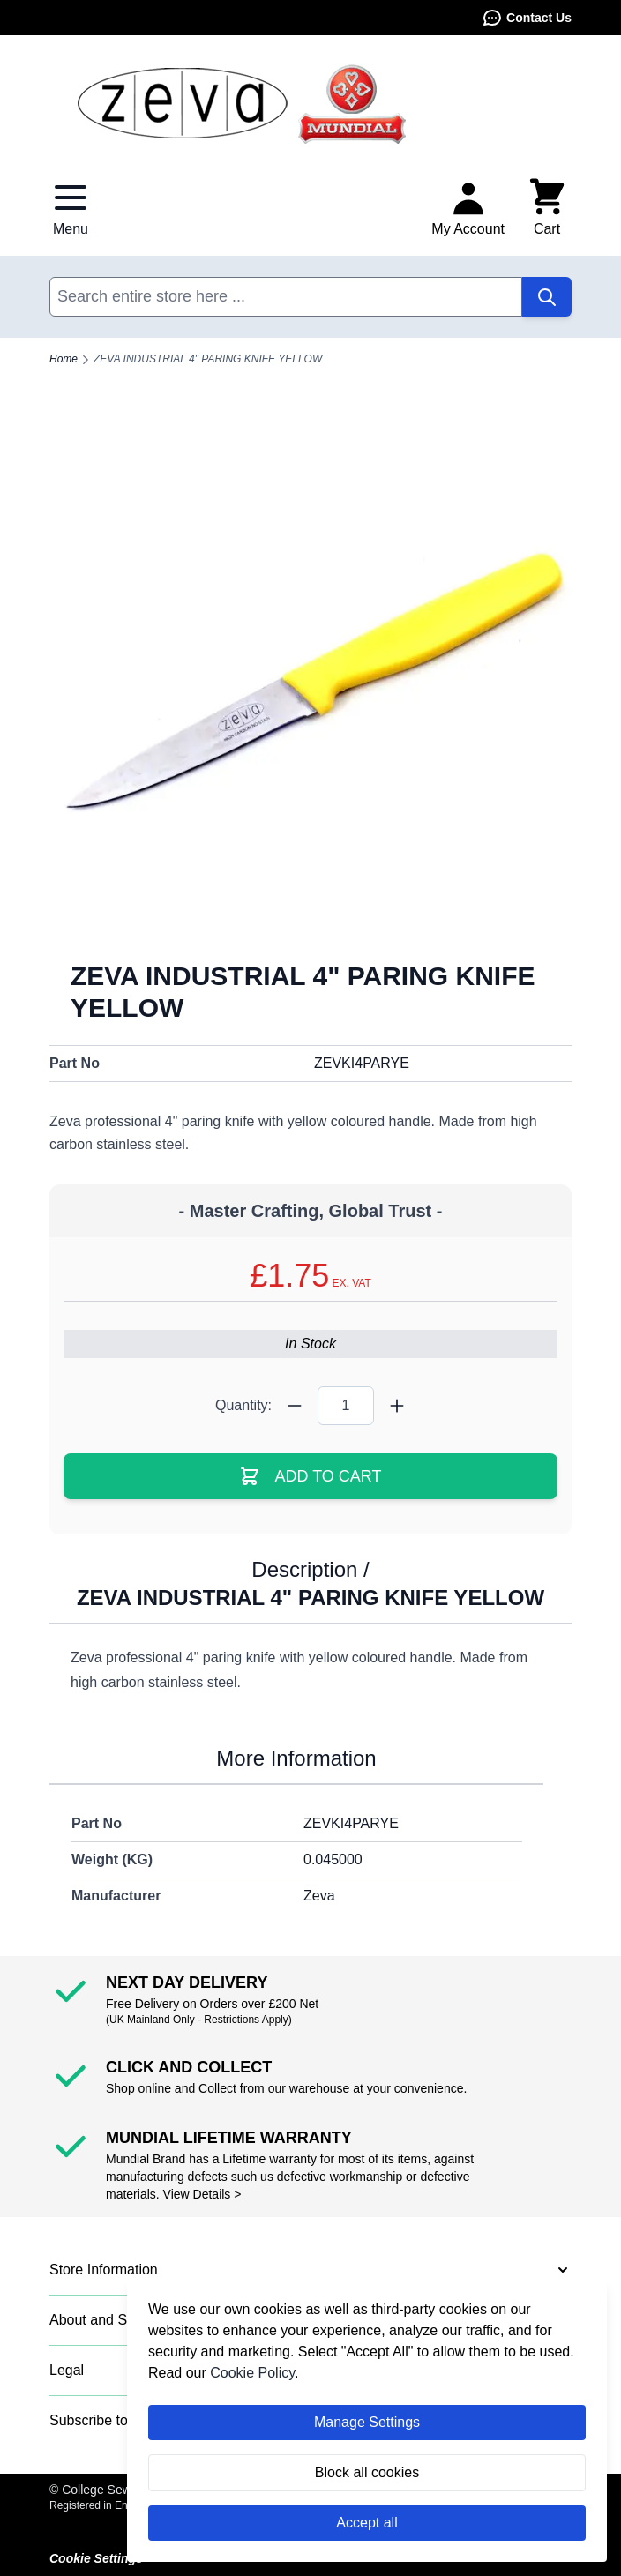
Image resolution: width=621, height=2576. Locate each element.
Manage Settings (367, 2422)
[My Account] (468, 208)
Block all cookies (367, 2472)
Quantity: (243, 1405)
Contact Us (527, 17)
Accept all (366, 2522)
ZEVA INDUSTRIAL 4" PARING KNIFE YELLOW (208, 359)
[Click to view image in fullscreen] (310, 678)
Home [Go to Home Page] (63, 359)
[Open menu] (70, 208)
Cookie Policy (252, 2372)
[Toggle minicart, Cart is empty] (547, 208)
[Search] (547, 297)
